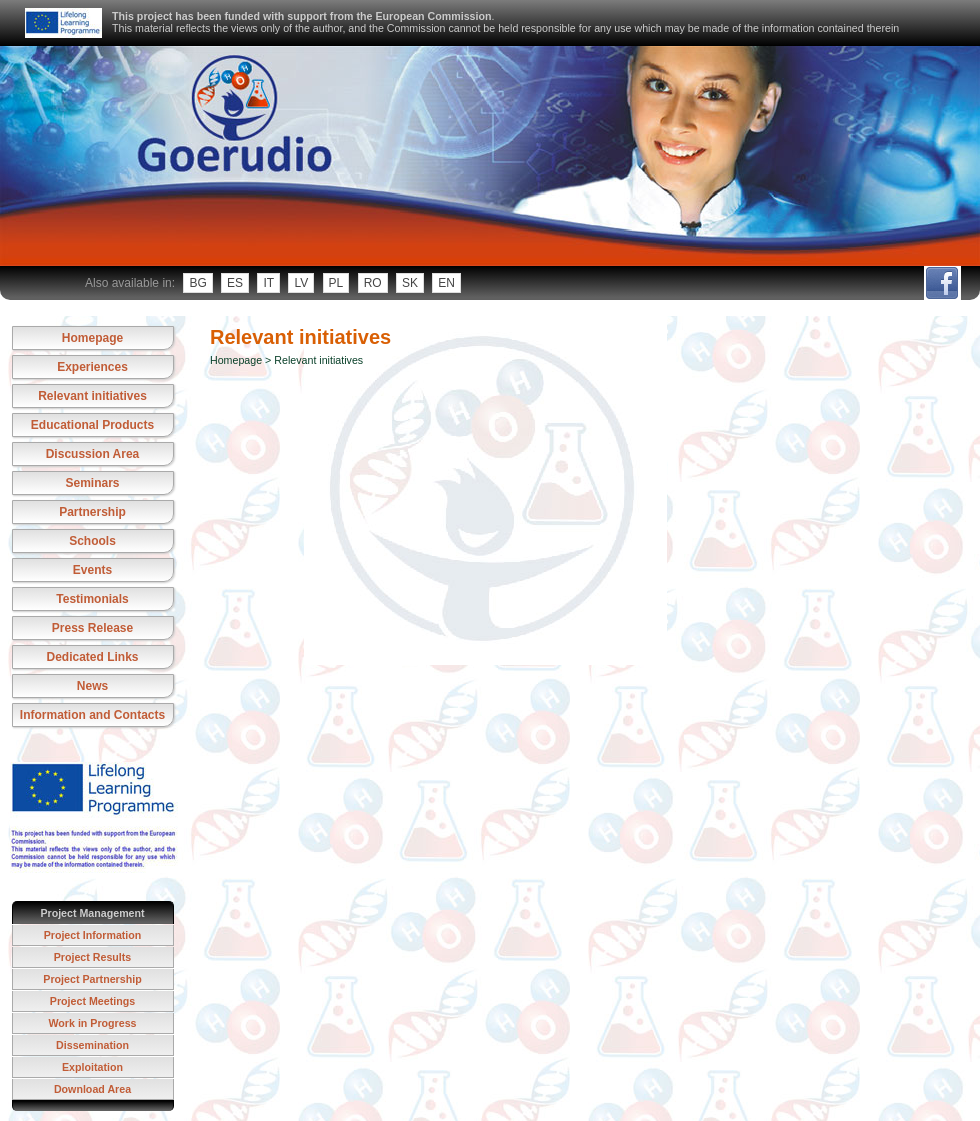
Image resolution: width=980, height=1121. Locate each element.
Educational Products (92, 425)
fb (941, 283)
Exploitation (92, 1067)
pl (336, 283)
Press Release (92, 628)
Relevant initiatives (92, 396)
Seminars (92, 483)
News (92, 686)
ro (373, 283)
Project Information (93, 935)
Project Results (93, 957)
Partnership (92, 512)
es (235, 283)
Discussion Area (93, 454)
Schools (92, 541)
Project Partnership (92, 979)
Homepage (92, 338)
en (446, 283)
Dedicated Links (92, 657)
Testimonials (92, 599)
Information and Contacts (92, 715)
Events (92, 570)
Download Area (92, 1089)
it (268, 283)
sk (410, 283)
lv (301, 283)
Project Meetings (92, 1001)
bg (197, 283)
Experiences (92, 367)
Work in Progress (92, 1023)
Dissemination (92, 1045)
